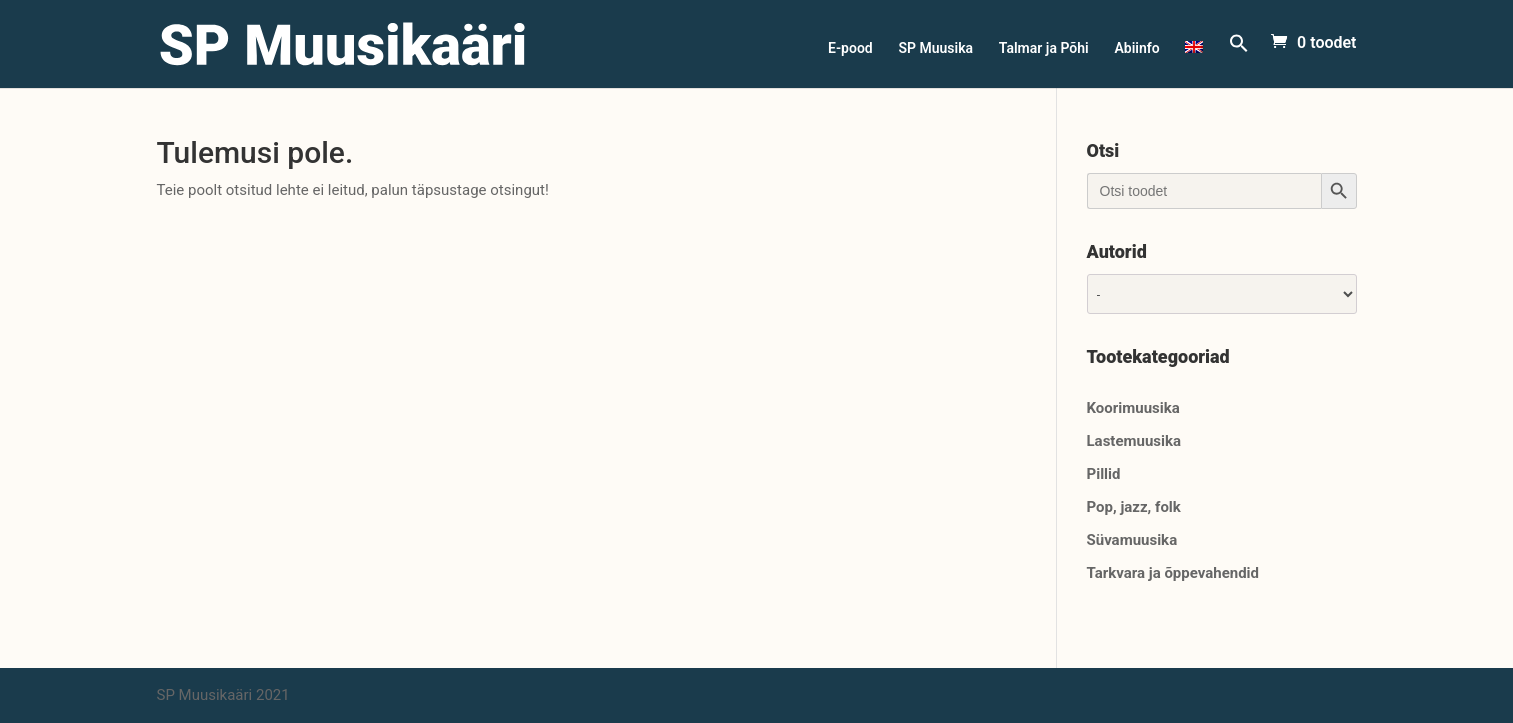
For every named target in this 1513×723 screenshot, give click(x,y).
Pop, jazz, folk (1134, 507)
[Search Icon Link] (1239, 60)
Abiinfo (1136, 48)
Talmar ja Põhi (1044, 48)
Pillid (1104, 474)
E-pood (850, 48)
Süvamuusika (1132, 540)
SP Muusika (935, 48)
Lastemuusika (1134, 441)
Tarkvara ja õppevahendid (1173, 573)
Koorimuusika (1133, 408)
